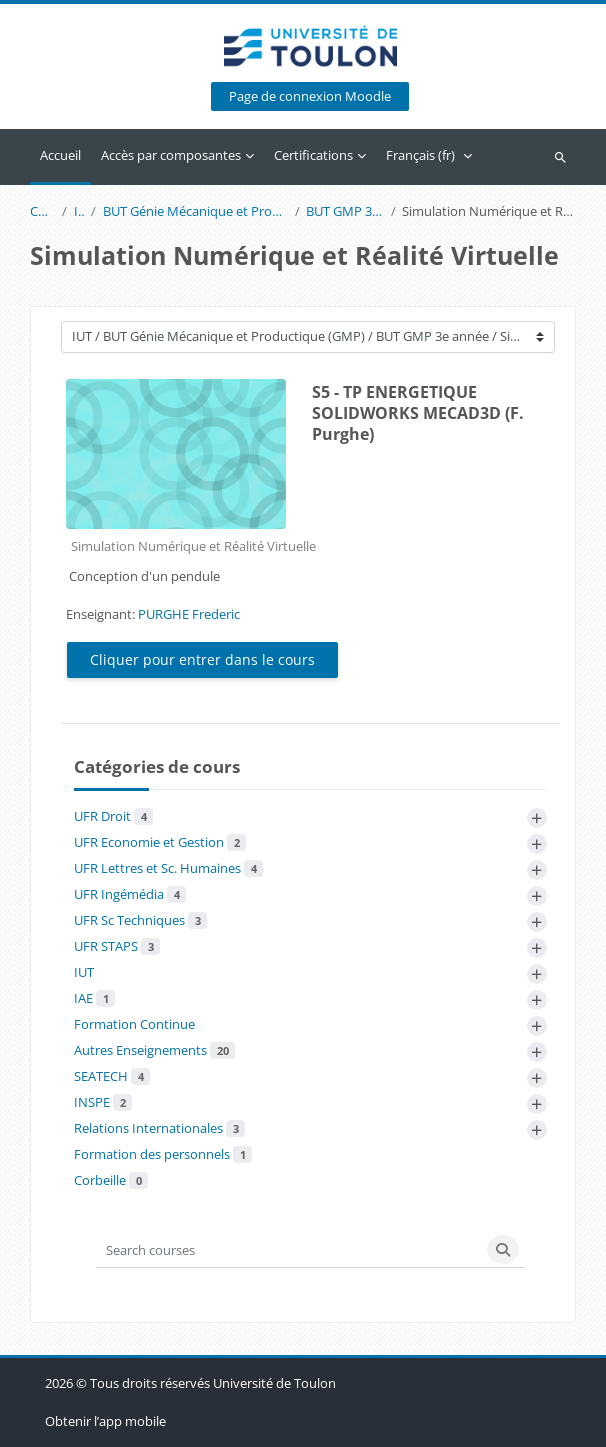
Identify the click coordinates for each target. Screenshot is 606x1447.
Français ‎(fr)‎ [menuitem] (420, 155)
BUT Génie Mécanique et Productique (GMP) (196, 211)
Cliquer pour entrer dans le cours (202, 659)
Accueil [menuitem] (60, 155)
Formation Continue (134, 1024)
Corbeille (111, 1180)
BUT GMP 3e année (345, 211)
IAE (94, 998)
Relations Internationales (159, 1128)
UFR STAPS (117, 946)
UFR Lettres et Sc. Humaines (168, 868)
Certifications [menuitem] (313, 155)
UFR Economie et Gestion (160, 842)
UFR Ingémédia (130, 894)
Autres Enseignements (154, 1050)
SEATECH (112, 1076)
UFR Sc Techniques (140, 920)
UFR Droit (113, 816)
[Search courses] (289, 1249)
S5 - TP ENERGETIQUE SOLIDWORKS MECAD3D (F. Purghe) (418, 413)
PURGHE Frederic (189, 614)
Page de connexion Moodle (310, 96)
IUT (79, 211)
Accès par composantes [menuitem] (171, 155)
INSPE (103, 1102)
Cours (42, 211)
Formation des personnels (163, 1154)
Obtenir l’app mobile (105, 1421)
